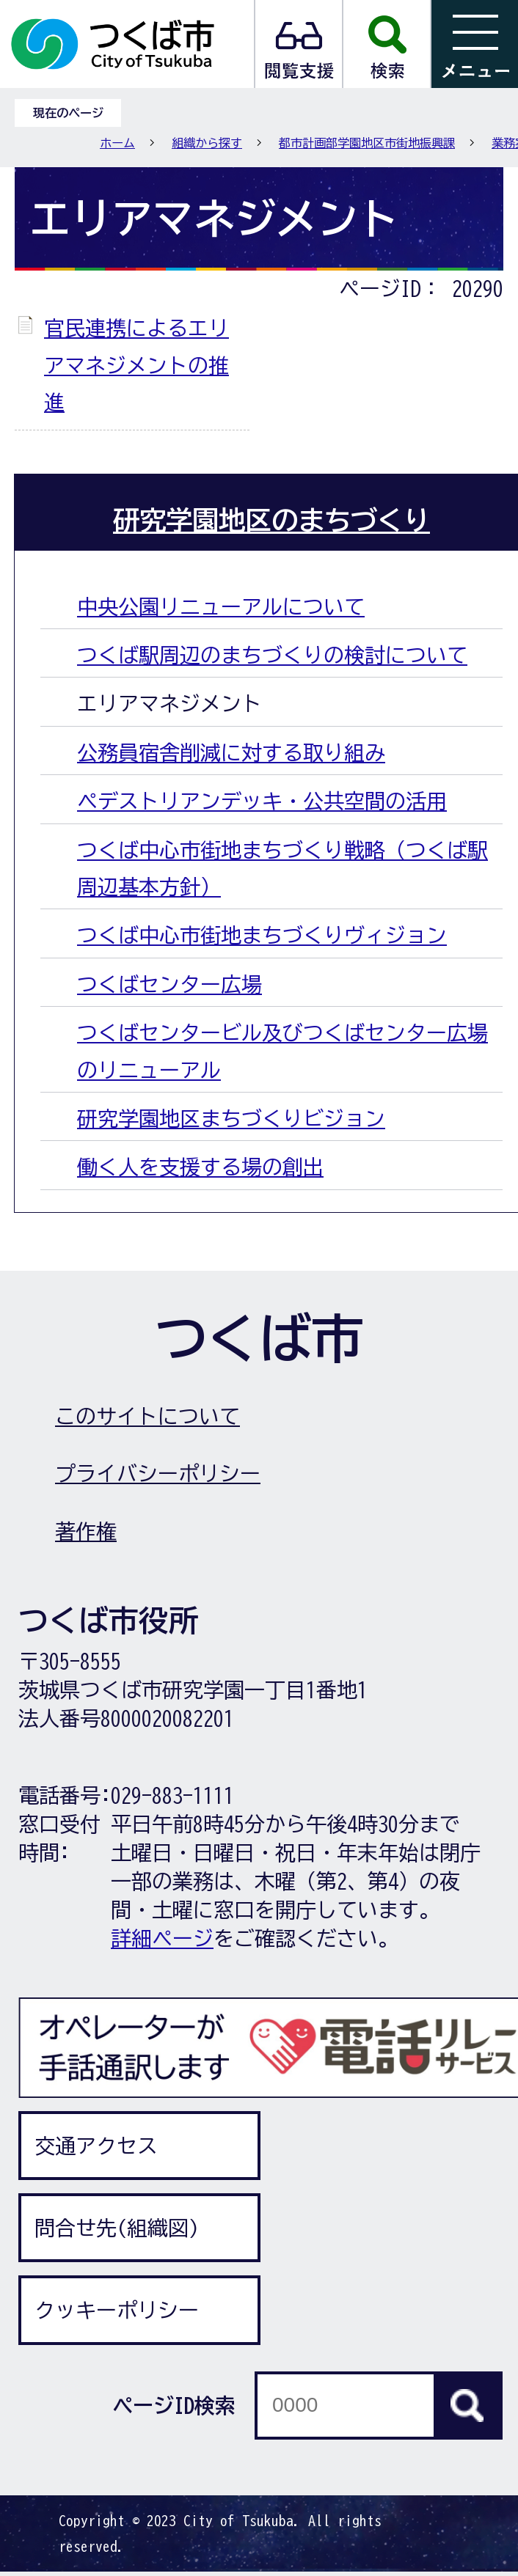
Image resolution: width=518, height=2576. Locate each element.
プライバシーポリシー (157, 1473)
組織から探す (207, 143)
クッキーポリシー (116, 2310)
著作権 (86, 1531)
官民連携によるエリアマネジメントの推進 (136, 365)
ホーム (117, 143)
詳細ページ (162, 1938)
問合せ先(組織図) (116, 2227)
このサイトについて (147, 1416)
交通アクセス (96, 2145)
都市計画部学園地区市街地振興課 (367, 143)
